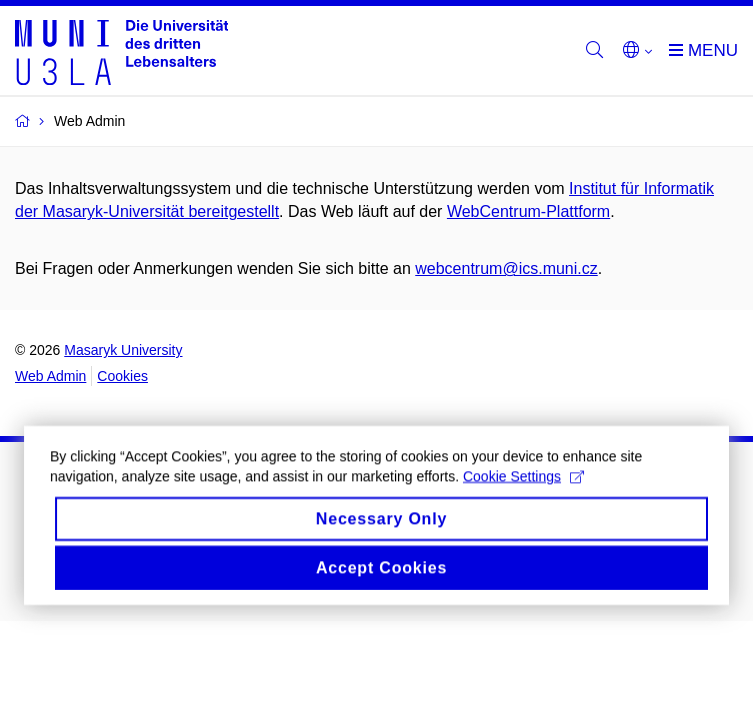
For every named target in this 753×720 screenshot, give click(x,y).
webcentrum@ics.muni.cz (506, 268)
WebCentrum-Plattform (528, 211)
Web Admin (50, 376)
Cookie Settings (523, 486)
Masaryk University (123, 350)
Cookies (122, 376)
